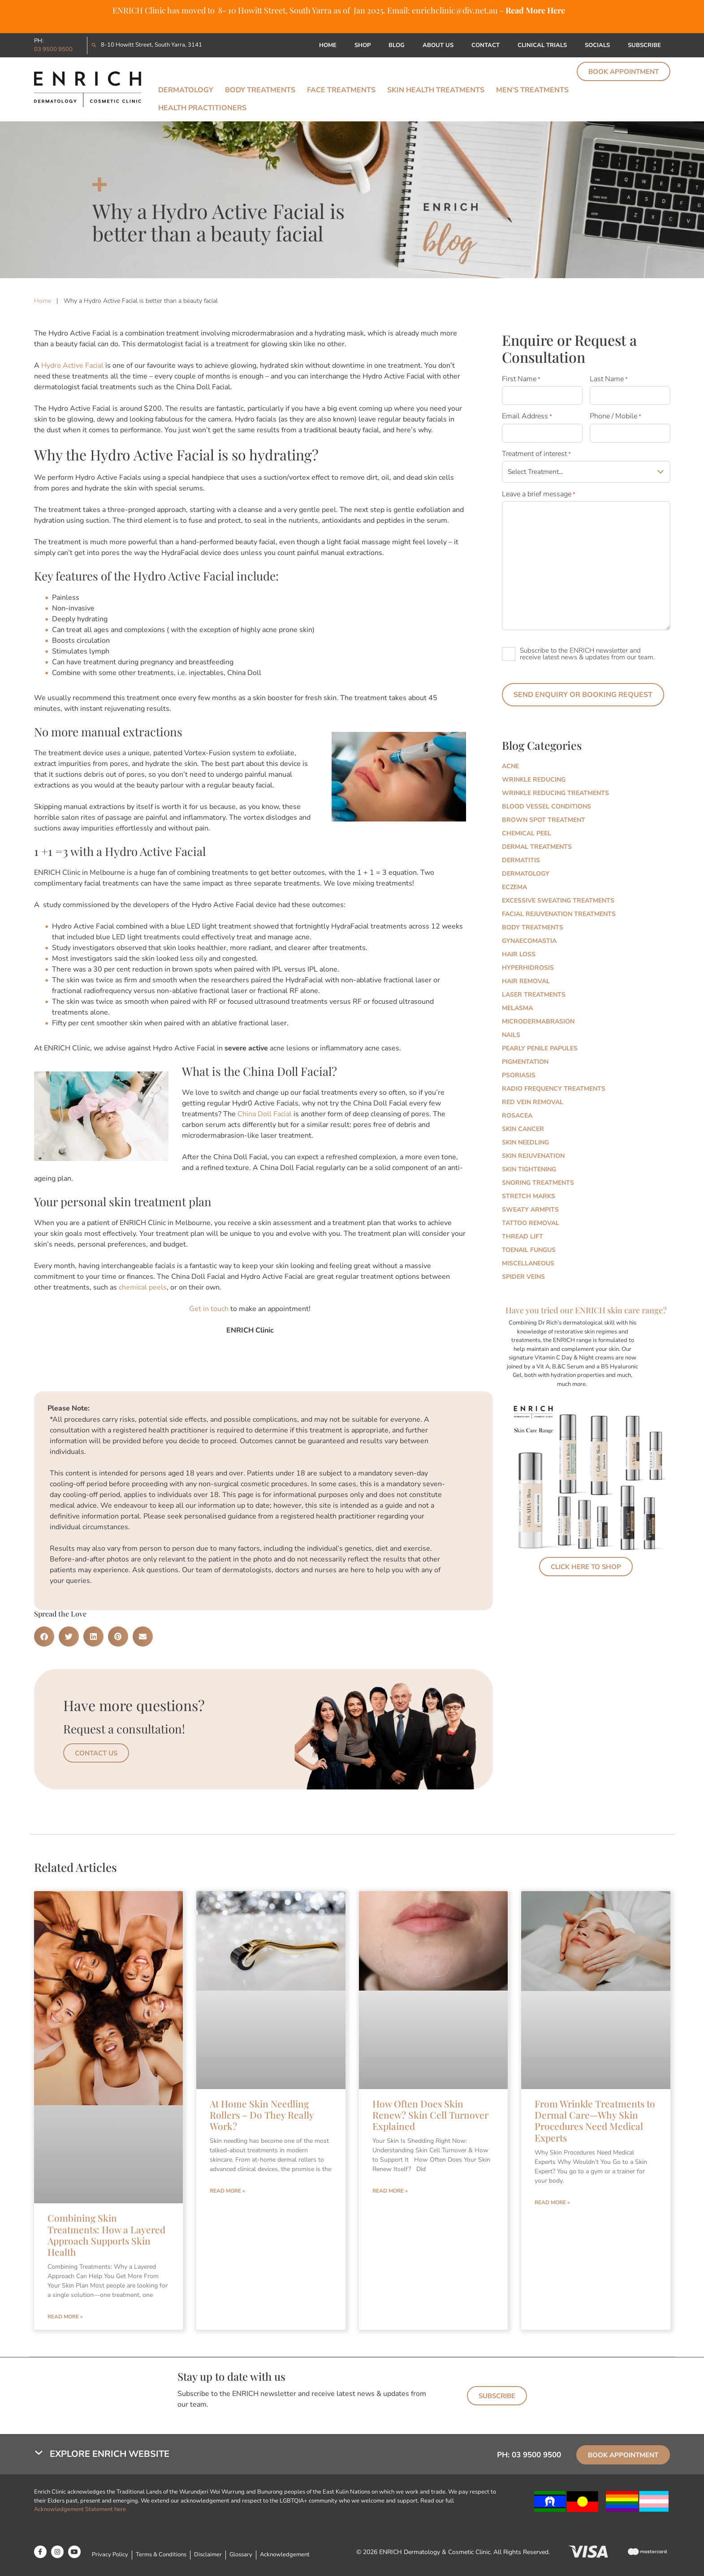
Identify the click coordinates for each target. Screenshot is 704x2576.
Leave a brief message (538, 494)
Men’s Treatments (532, 90)
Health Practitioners (202, 108)
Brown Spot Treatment (543, 820)
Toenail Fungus (529, 1250)
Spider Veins (523, 1277)
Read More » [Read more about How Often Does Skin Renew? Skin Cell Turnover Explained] (390, 2190)
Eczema (514, 887)
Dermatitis (521, 860)
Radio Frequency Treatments (553, 1088)
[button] (44, 1636)
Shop (362, 45)
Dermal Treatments (537, 847)
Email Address (527, 416)
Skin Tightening (529, 1169)
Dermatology (185, 90)
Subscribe (644, 45)
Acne (510, 766)
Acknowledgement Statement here (80, 2509)
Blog (397, 45)
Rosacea (517, 1115)
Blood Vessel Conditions (546, 806)
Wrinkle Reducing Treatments (555, 793)
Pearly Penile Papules (540, 1048)
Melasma (517, 1008)
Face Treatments (341, 90)
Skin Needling (525, 1142)
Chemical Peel (526, 833)
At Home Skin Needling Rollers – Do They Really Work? (262, 2114)
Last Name (609, 379)
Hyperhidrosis (528, 967)
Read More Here (535, 10)
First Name (521, 379)
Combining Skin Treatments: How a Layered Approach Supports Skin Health (106, 2234)
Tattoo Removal (530, 1223)
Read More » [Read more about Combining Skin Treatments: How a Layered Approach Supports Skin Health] (65, 2316)
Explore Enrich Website (109, 2454)
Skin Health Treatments (435, 90)
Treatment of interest (536, 453)
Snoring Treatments (538, 1182)
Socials (597, 45)
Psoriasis (519, 1075)
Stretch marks (528, 1196)
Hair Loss (519, 954)
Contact (485, 45)
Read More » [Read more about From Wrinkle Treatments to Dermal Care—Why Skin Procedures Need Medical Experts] (552, 2202)
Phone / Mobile (615, 416)
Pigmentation (525, 1062)
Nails (511, 1035)
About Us (438, 45)
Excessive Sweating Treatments (558, 900)
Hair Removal (526, 981)
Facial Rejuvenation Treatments (559, 914)
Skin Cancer (523, 1129)
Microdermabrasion (538, 1021)
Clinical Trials (542, 45)
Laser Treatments (534, 994)
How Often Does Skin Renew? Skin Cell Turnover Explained (430, 2114)
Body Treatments (260, 90)
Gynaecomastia (529, 941)
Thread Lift (522, 1236)
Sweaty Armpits (530, 1209)
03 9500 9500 (53, 49)
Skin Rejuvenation (533, 1156)
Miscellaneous (528, 1263)
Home (328, 45)
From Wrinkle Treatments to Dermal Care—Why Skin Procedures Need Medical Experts (595, 2120)
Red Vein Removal (532, 1102)
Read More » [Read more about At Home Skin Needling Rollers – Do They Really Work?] (227, 2190)
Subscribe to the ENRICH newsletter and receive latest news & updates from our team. (587, 654)
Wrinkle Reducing (534, 779)
